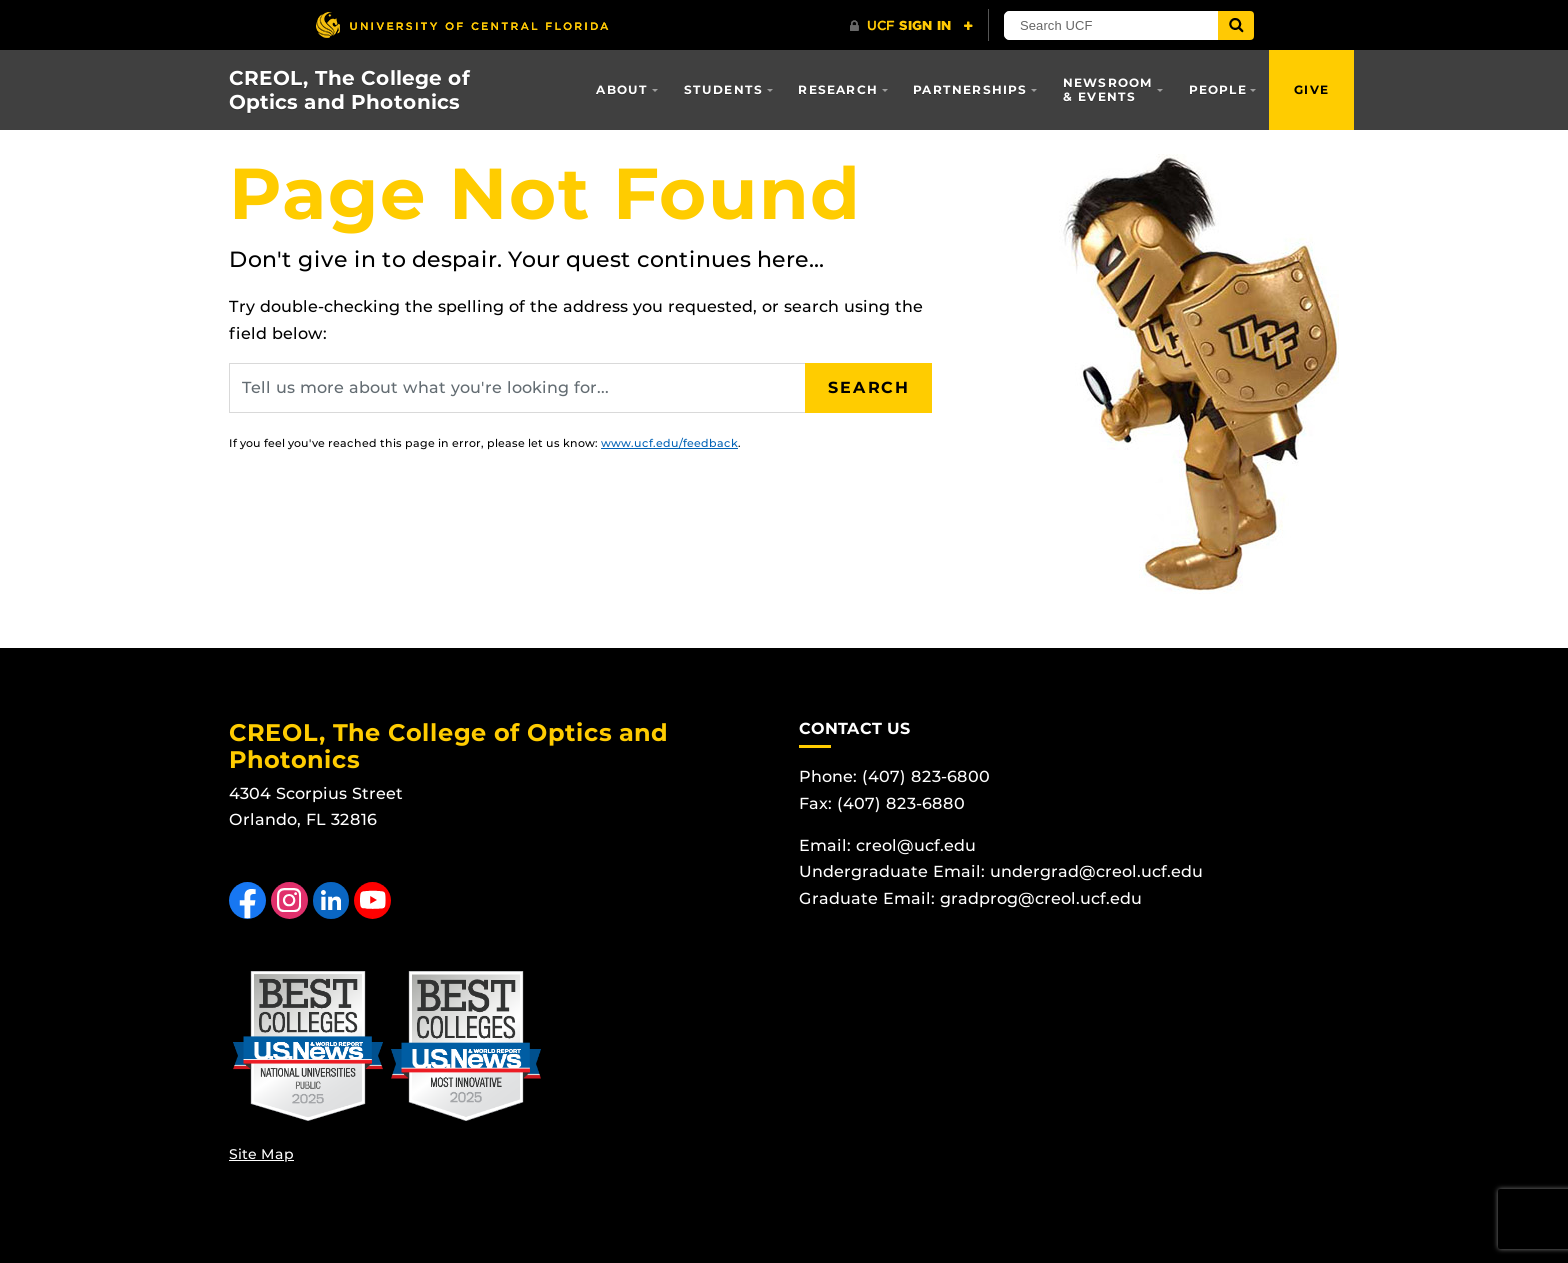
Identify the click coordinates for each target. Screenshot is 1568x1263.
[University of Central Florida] (462, 24)
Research (838, 89)
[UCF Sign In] (911, 26)
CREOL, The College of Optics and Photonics (349, 90)
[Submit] (1236, 25)
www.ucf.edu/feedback (669, 443)
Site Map (261, 1154)
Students (724, 89)
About (622, 89)
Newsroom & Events (1108, 89)
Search (869, 387)
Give (1311, 89)
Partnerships (970, 89)
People (1218, 89)
